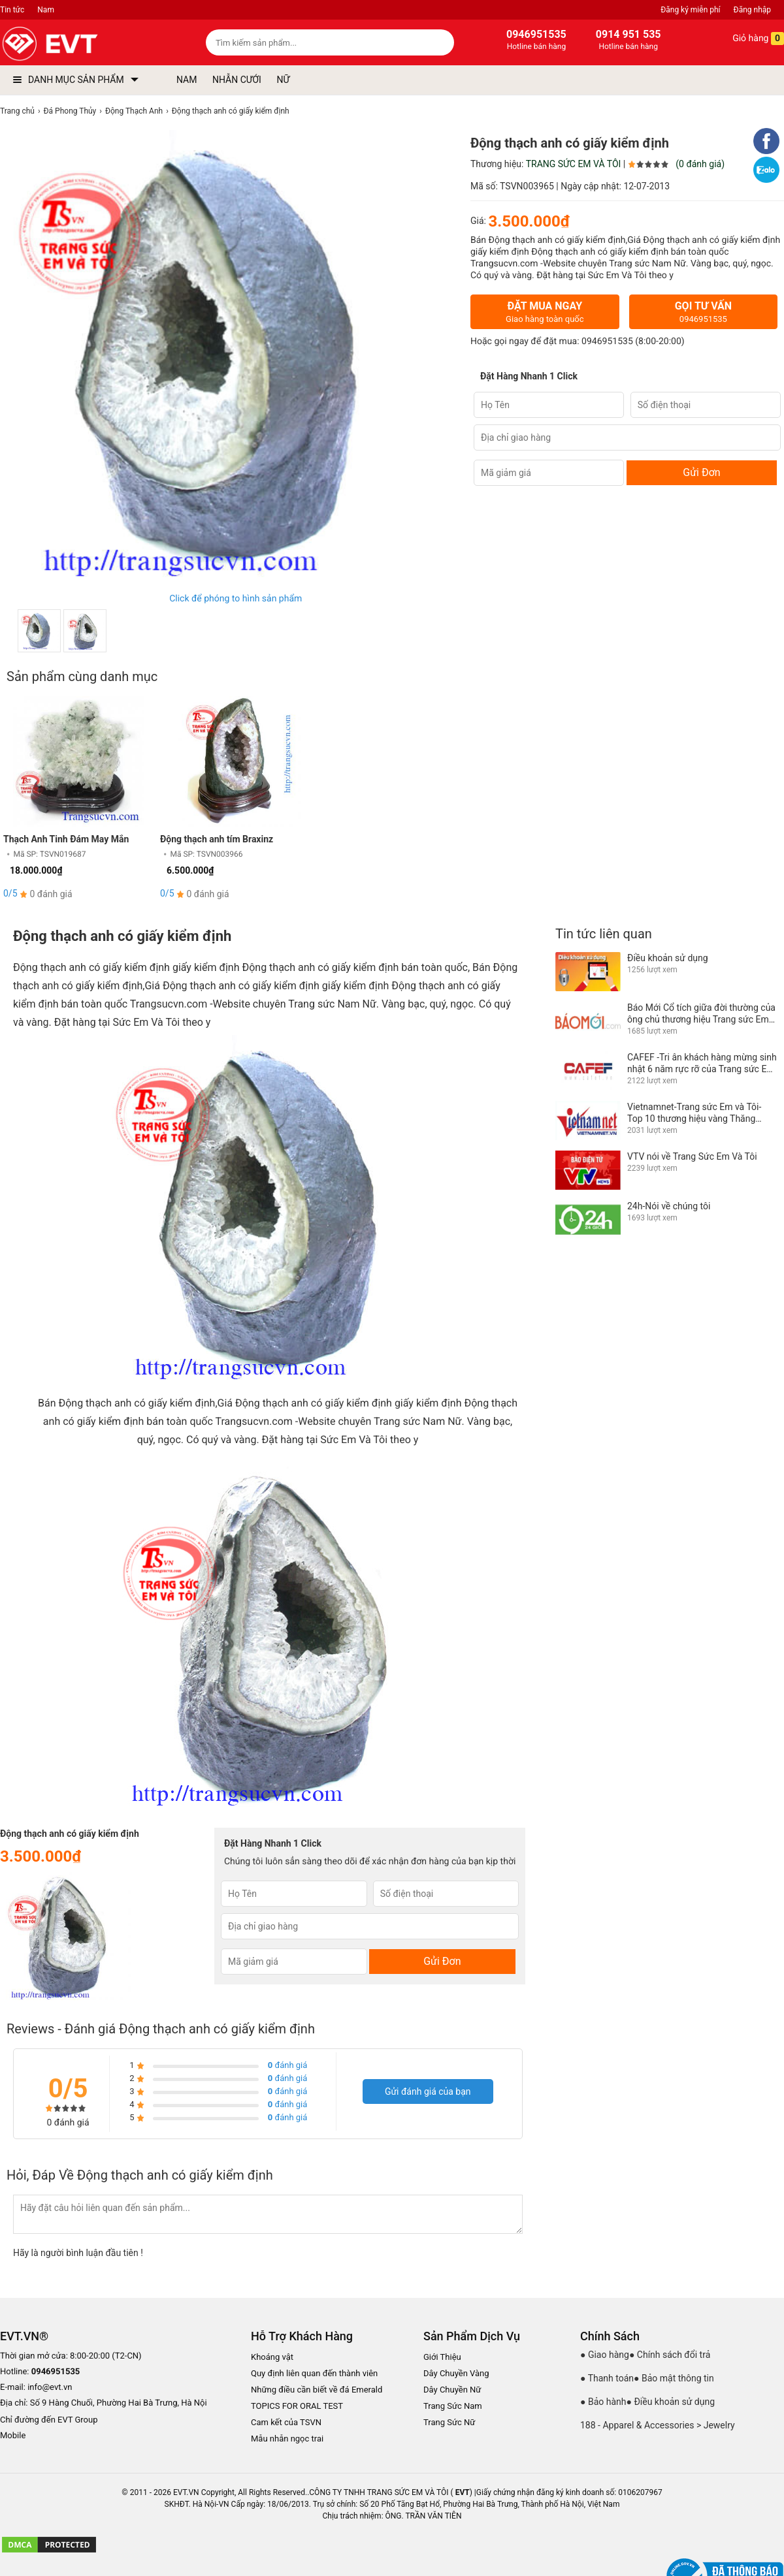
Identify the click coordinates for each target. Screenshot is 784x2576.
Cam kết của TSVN (286, 2422)
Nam (45, 9)
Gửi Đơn (701, 472)
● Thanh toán (607, 2378)
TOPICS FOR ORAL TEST (297, 2406)
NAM (186, 79)
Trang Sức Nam (452, 2406)
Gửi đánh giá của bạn (428, 2091)
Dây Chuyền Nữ (452, 2389)
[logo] (80, 44)
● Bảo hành (603, 2401)
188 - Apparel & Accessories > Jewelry (657, 2425)
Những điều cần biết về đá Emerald (316, 2389)
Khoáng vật (272, 2357)
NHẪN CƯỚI (236, 79)
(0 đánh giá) (700, 164)
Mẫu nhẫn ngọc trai (287, 2438)
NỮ (282, 79)
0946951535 (607, 341)
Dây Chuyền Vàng (456, 2373)
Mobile (12, 2436)
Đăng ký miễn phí (690, 9)
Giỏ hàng (749, 38)
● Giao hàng (604, 2354)
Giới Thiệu (442, 2357)
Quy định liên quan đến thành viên (314, 2373)
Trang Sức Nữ (449, 2422)
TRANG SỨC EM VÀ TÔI (573, 164)
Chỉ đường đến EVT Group (49, 2420)
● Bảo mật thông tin (674, 2378)
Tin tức (12, 9)
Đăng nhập (752, 9)
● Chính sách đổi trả (669, 2354)
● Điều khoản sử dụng (671, 2401)
